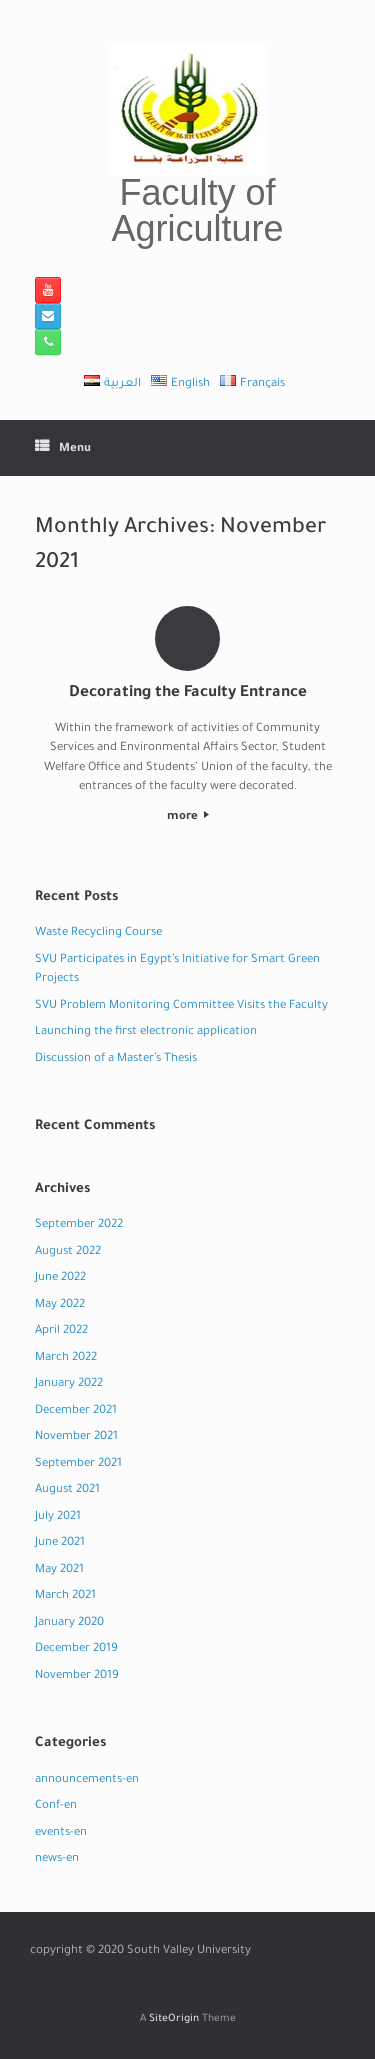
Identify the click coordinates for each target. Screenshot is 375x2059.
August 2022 (68, 1252)
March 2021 (65, 1596)
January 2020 (69, 1623)
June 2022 (60, 1278)
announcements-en (87, 1780)
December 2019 (76, 1649)
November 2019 (77, 1676)
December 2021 (76, 1411)
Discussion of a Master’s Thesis (116, 1059)
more (188, 817)
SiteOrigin (174, 2019)
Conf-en (56, 1806)
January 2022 (69, 1384)
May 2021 (59, 1570)
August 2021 (67, 1490)
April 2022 (61, 1331)
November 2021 (76, 1437)
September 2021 (78, 1464)
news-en (57, 1859)
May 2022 (60, 1305)
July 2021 (58, 1517)
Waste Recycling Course (98, 933)
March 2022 (66, 1358)
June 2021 (60, 1543)
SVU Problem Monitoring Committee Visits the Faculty (181, 1006)
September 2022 (79, 1225)
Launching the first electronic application (146, 1032)
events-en (61, 1833)
